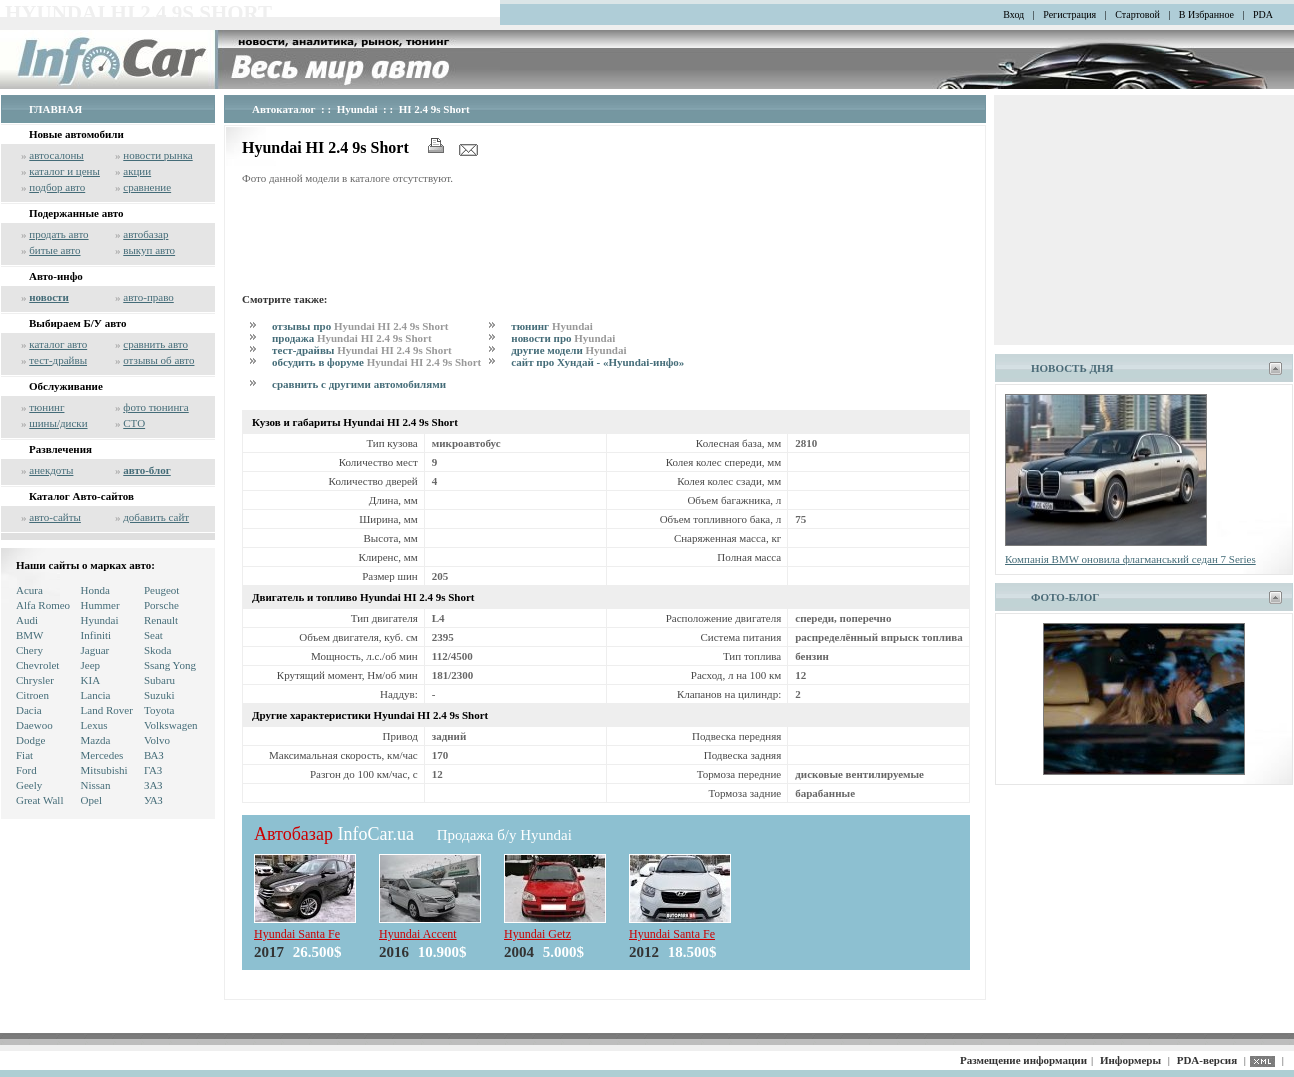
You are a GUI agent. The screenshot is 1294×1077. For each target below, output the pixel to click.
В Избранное (1206, 14)
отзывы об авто (158, 360)
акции (137, 171)
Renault (161, 620)
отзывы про (360, 326)
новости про (563, 338)
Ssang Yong (170, 665)
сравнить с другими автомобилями (359, 384)
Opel (91, 800)
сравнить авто (155, 344)
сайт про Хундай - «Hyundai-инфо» (597, 362)
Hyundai (100, 620)
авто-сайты (55, 517)
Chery (29, 650)
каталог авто (58, 344)
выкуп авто (149, 250)
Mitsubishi (104, 770)
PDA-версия (1207, 1060)
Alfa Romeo (43, 605)
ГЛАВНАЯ (55, 109)
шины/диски (58, 423)
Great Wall (39, 800)
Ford (26, 770)
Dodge (30, 740)
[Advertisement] (606, 236)
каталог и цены (64, 171)
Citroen (32, 695)
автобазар (145, 234)
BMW (30, 635)
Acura (29, 590)
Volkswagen (171, 725)
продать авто (58, 234)
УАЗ (153, 800)
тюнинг (46, 407)
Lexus (94, 725)
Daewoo (34, 725)
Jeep (91, 665)
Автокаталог (284, 109)
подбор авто (57, 187)
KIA (91, 680)
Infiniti (96, 635)
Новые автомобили (76, 134)
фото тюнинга (155, 407)
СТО (134, 423)
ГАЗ (153, 770)
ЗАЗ (153, 785)
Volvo (157, 740)
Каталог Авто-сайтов (81, 496)
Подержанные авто (76, 213)
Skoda (158, 650)
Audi (27, 620)
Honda (95, 590)
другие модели (568, 350)
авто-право (148, 297)
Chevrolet (37, 665)
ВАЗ (154, 755)
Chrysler (35, 680)
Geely (29, 785)
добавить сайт (156, 517)
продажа (352, 338)
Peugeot (161, 590)
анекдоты (51, 470)
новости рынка (157, 155)
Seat (153, 635)
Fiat (24, 755)
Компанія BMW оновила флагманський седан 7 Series (1130, 559)
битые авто (54, 250)
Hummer (100, 605)
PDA (1263, 14)
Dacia (29, 710)
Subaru (159, 680)
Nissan (96, 785)
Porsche (161, 605)
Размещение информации (1023, 1060)
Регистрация (1069, 14)
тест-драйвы (58, 360)
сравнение (147, 187)
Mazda (96, 740)
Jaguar (95, 650)
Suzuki (159, 695)
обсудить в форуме (376, 362)
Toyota (159, 710)
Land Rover (107, 710)
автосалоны (56, 155)
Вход (1013, 14)
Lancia (96, 695)
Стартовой (1137, 14)
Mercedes (102, 755)
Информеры (1130, 1060)
